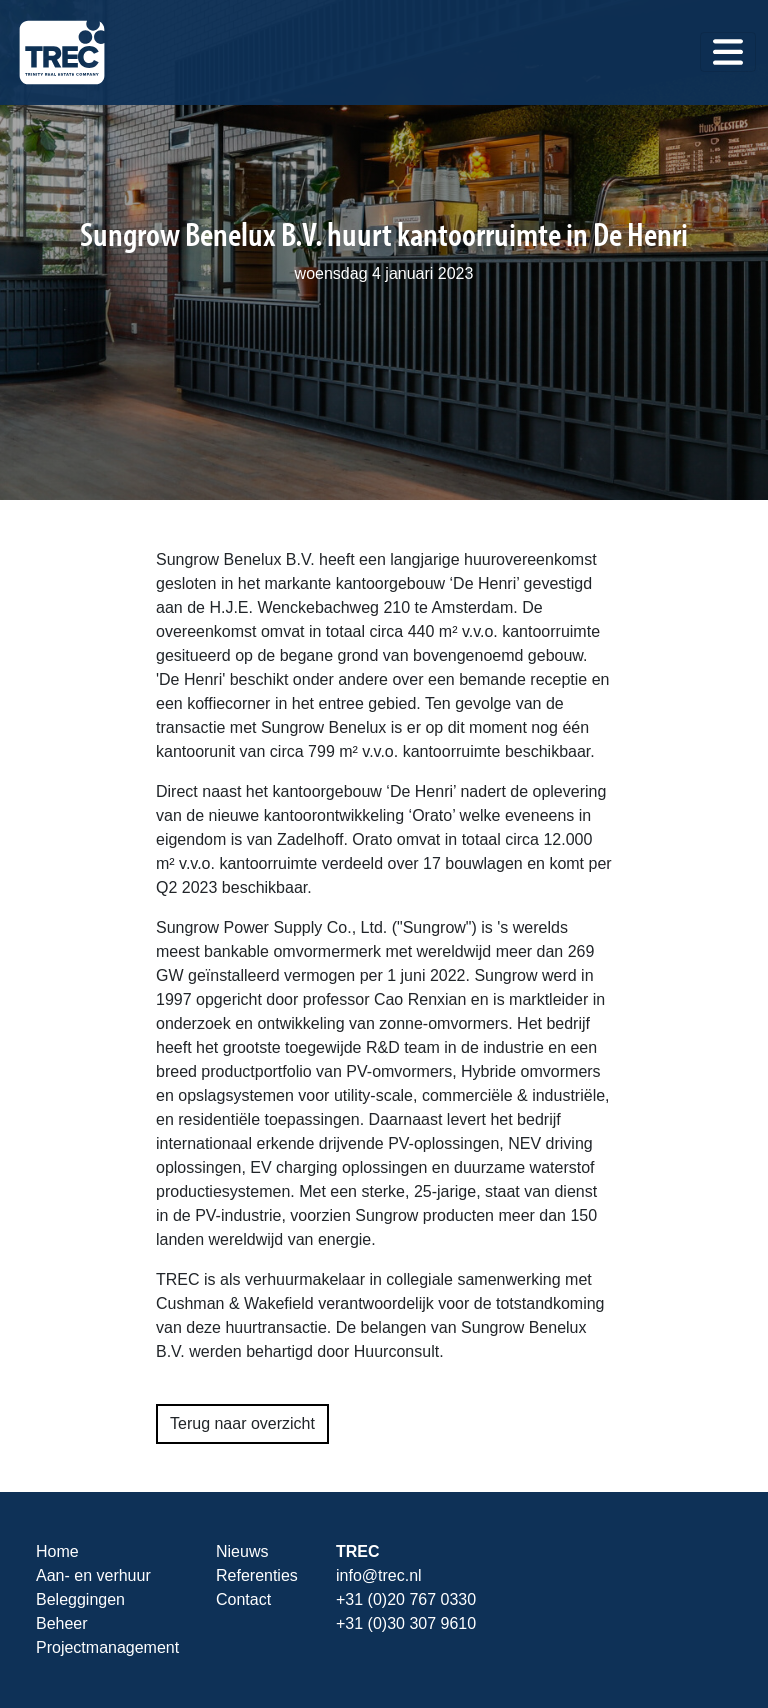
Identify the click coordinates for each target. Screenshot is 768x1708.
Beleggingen (80, 1599)
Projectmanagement (107, 1647)
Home (57, 1551)
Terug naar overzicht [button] (242, 1423)
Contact (243, 1599)
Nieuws (242, 1551)
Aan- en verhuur (93, 1575)
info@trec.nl (379, 1575)
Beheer (62, 1623)
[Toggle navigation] (728, 52)
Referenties (257, 1575)
